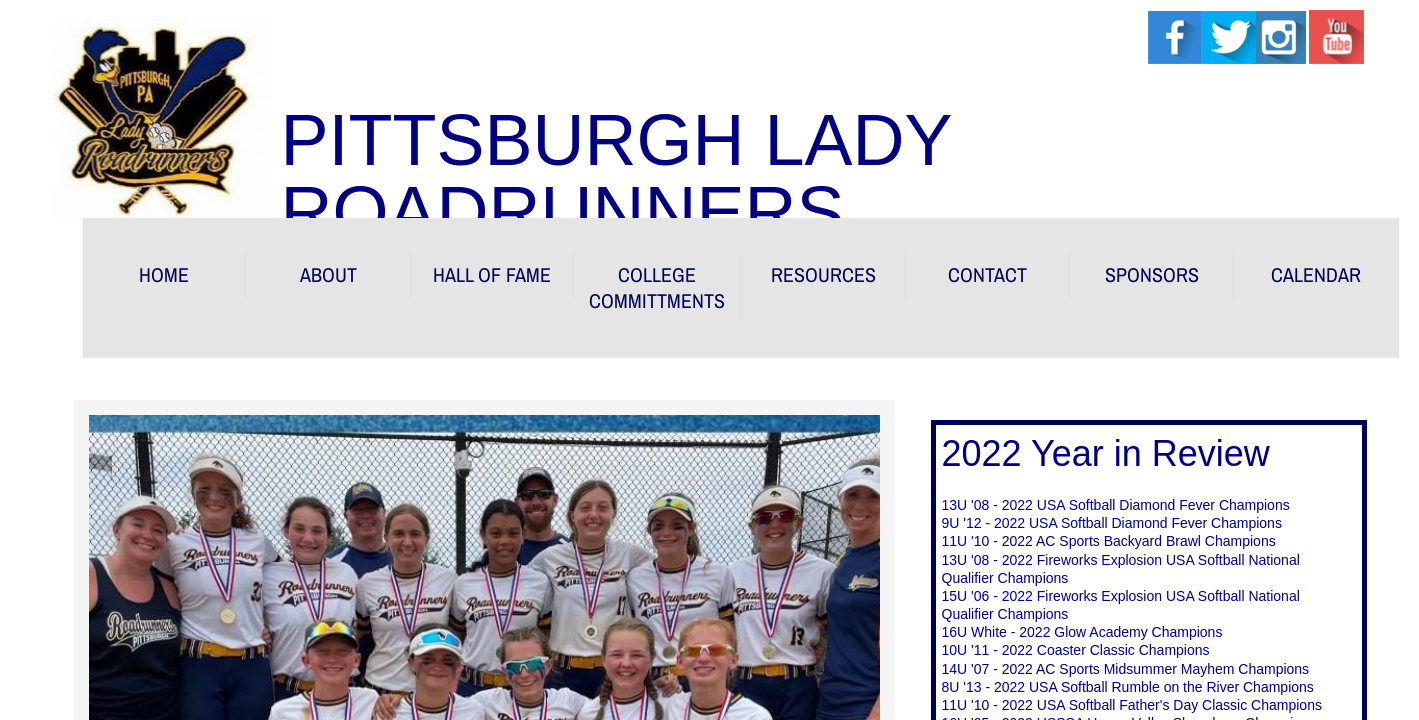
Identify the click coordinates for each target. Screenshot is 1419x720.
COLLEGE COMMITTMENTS (657, 287)
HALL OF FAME (492, 274)
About (328, 274)
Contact (987, 274)
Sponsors (1152, 274)
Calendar (1316, 274)
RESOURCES (823, 274)
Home (164, 274)
